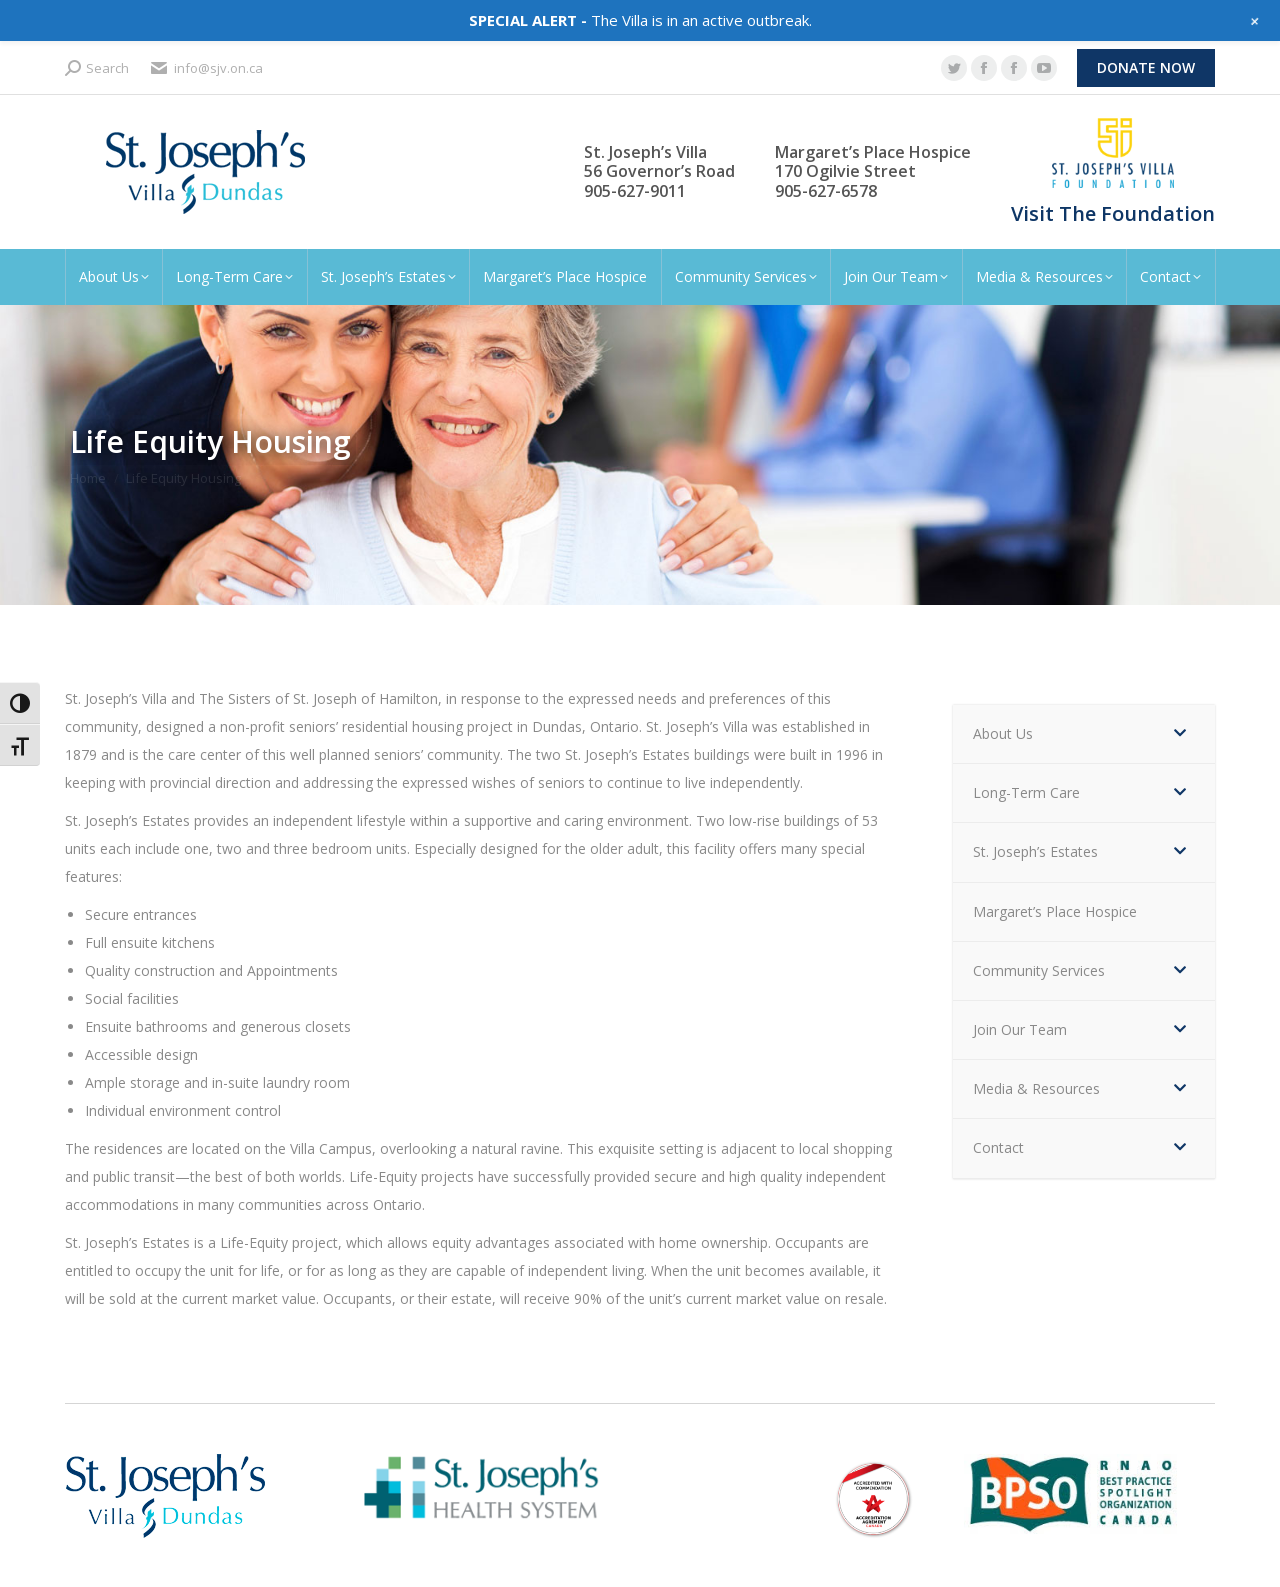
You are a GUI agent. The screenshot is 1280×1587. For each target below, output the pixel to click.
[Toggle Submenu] (1180, 734)
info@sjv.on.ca (206, 68)
